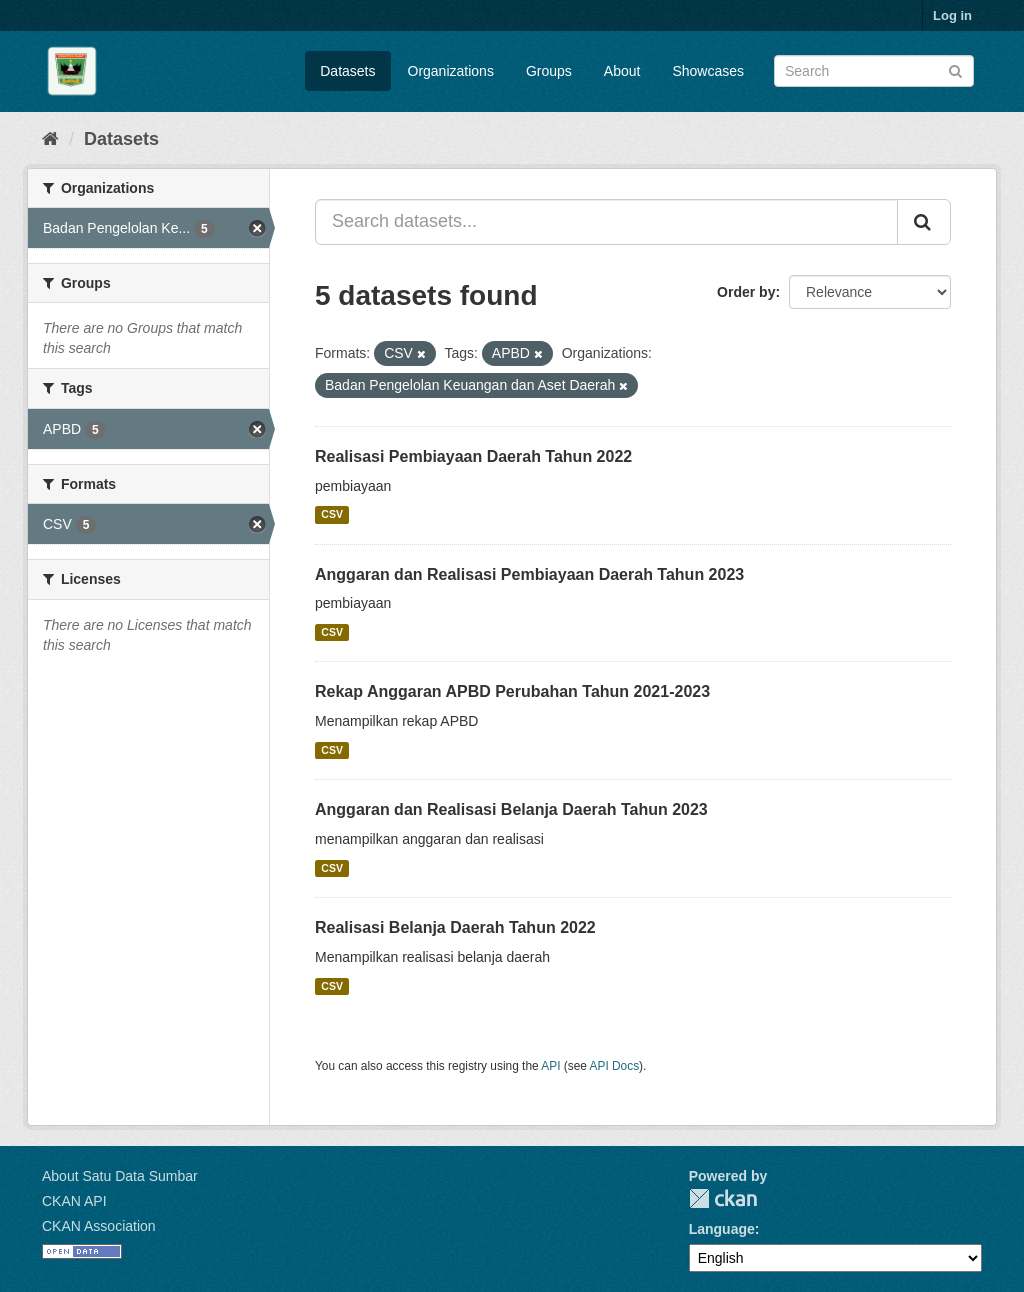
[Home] (50, 139)
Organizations (451, 71)
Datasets (347, 71)
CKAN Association (99, 1226)
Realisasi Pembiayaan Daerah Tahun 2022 (473, 456)
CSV (332, 515)
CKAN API (74, 1201)
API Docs (615, 1066)
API (550, 1066)
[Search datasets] (874, 71)
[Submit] (955, 69)
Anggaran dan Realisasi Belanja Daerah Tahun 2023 (511, 809)
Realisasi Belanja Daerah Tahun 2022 (455, 927)
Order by (746, 292)
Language (722, 1229)
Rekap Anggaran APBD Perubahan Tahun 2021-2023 (512, 691)
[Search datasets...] (606, 222)
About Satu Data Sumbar (120, 1176)
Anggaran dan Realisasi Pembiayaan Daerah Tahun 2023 (529, 574)
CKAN (723, 1198)
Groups (549, 71)
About (622, 71)
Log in (952, 15)
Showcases (708, 71)
